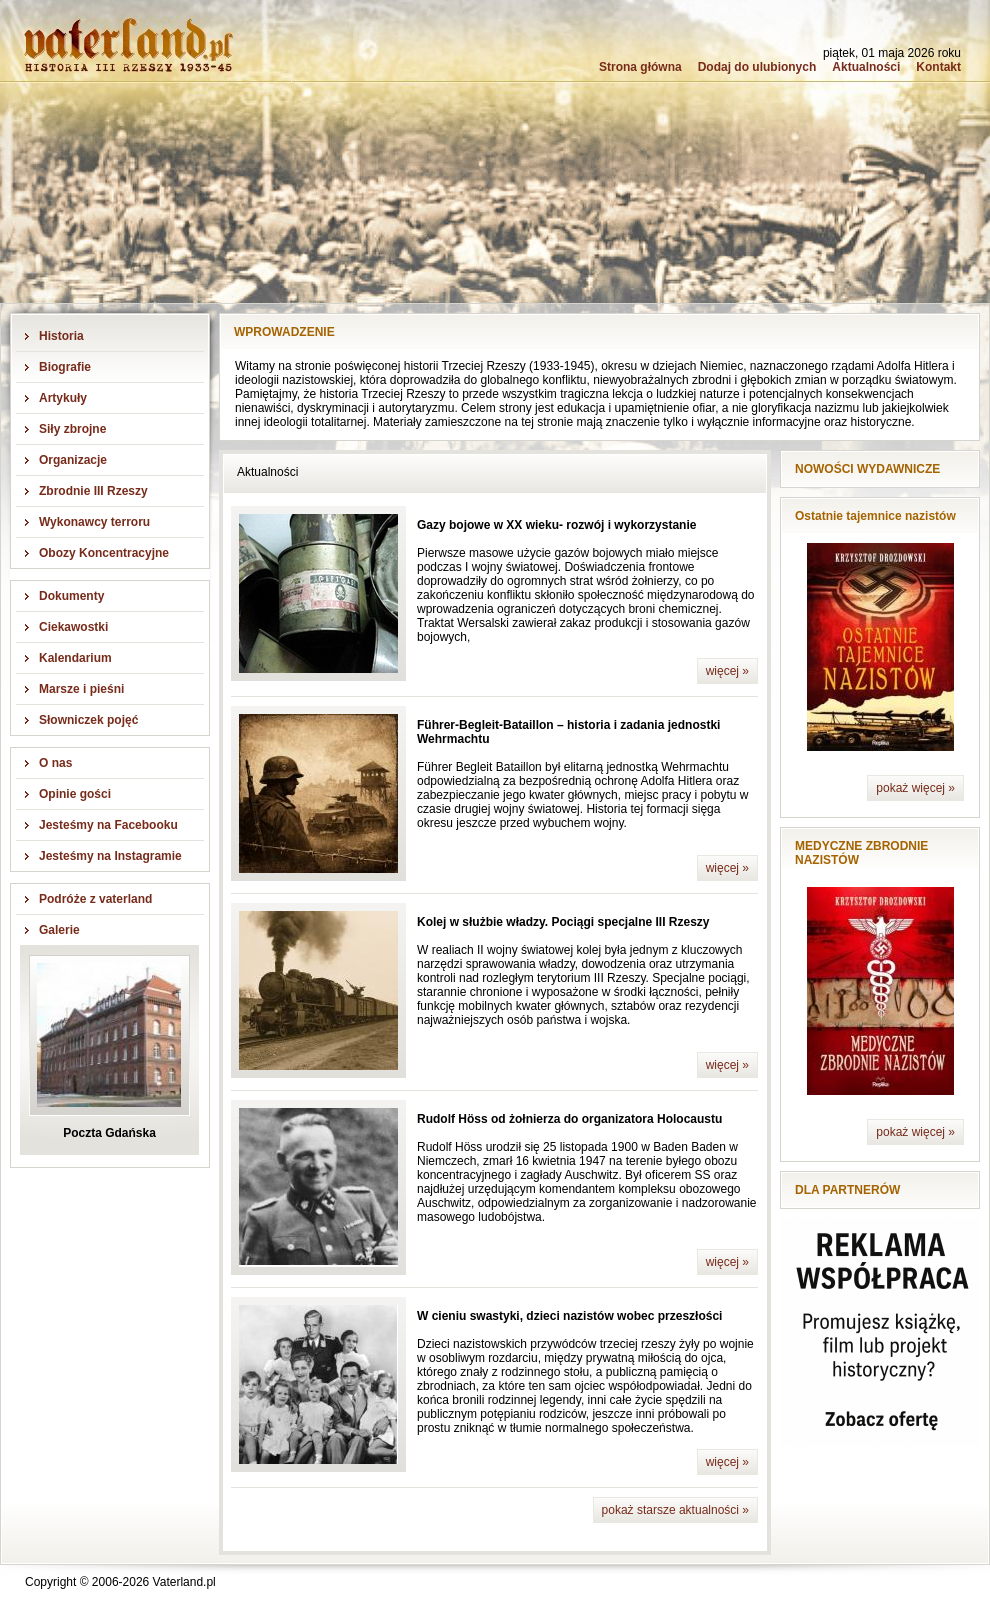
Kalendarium (75, 658)
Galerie (59, 930)
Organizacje (73, 460)
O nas (55, 763)
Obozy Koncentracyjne (104, 553)
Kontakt (938, 67)
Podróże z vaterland (95, 899)
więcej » (727, 671)
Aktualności (866, 67)
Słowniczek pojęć (88, 720)
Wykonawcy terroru (94, 522)
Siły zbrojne (72, 429)
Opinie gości (75, 794)
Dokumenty (71, 596)
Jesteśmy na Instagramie (110, 856)
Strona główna (640, 67)
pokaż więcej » (915, 788)
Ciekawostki (73, 627)
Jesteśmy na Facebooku (108, 825)
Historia (61, 336)
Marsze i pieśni (81, 689)
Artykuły (63, 398)
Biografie (65, 367)
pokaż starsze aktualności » (675, 1510)
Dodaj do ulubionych (757, 67)
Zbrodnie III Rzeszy (93, 491)
